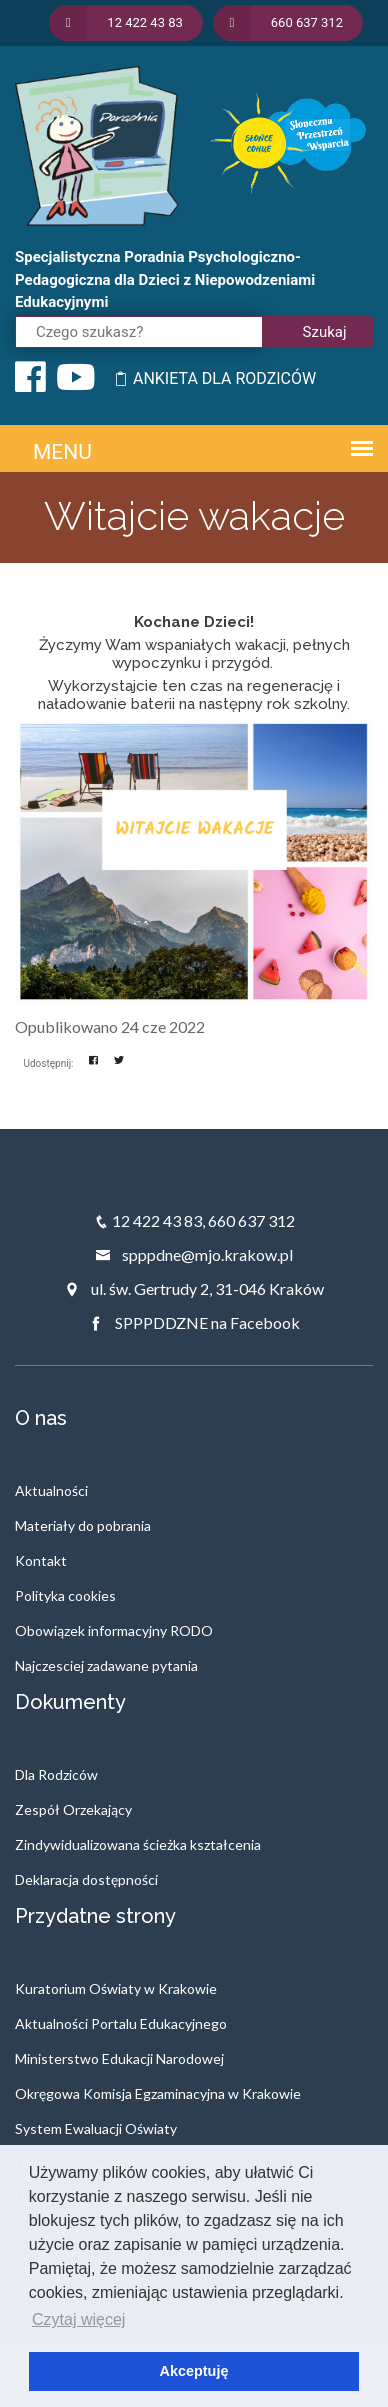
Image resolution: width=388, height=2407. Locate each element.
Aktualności (51, 1490)
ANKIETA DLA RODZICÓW (214, 378)
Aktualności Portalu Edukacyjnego (121, 2023)
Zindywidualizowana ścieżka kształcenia (138, 1844)
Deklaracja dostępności (86, 1879)
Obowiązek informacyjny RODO (114, 1630)
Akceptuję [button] (194, 2371)
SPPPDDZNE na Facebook (194, 1322)
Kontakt (41, 1560)
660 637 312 (251, 1220)
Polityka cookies (65, 1595)
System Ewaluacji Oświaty (96, 2128)
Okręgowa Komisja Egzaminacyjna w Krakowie (158, 2093)
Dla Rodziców (56, 1774)
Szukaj (325, 332)
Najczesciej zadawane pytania (106, 1665)
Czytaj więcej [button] (78, 2319)
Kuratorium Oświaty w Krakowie (116, 1988)
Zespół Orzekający (73, 1809)
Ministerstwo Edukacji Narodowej (119, 2058)
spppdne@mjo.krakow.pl (194, 1254)
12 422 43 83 (157, 1220)
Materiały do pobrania (83, 1525)
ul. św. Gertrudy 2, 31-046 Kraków (194, 1288)
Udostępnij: (49, 1063)
